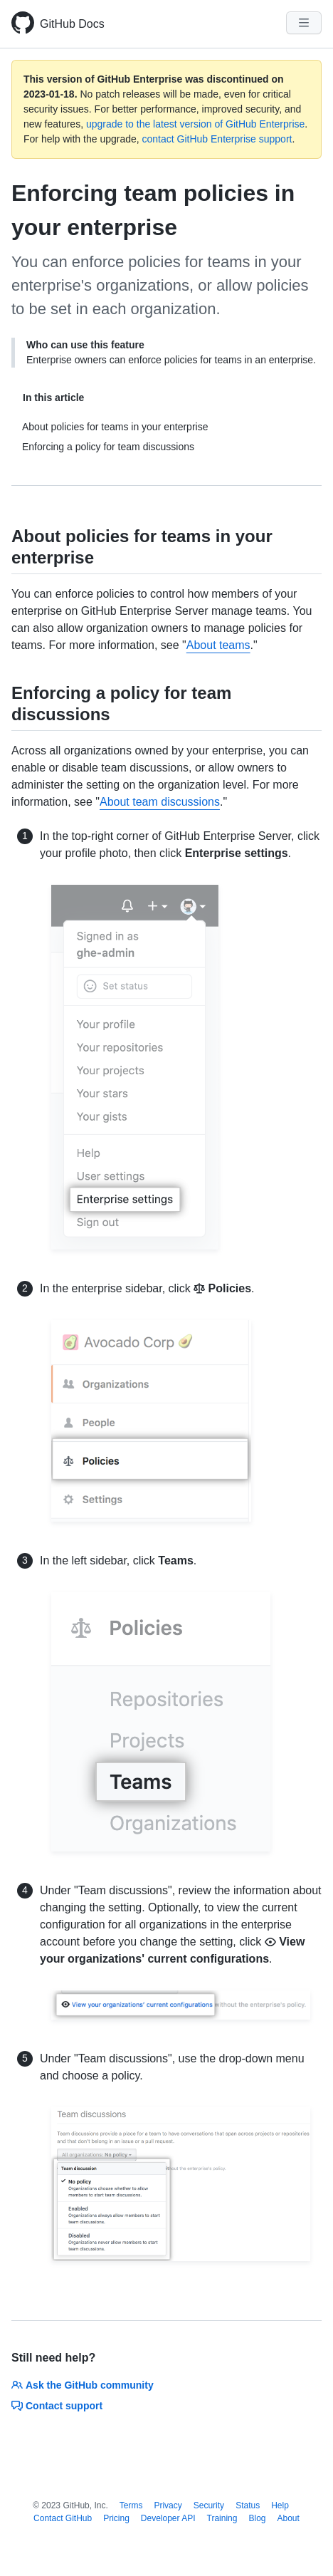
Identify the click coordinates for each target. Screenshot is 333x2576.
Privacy (167, 2505)
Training (222, 2518)
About (289, 2518)
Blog (256, 2518)
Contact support (56, 2405)
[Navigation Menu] (304, 22)
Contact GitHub (62, 2518)
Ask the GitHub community (82, 2385)
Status (248, 2505)
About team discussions (160, 802)
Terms (131, 2505)
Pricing (116, 2518)
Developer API (168, 2518)
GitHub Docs (72, 24)
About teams (218, 645)
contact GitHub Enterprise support (217, 139)
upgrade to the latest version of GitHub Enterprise (195, 124)
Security (209, 2505)
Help (280, 2505)
